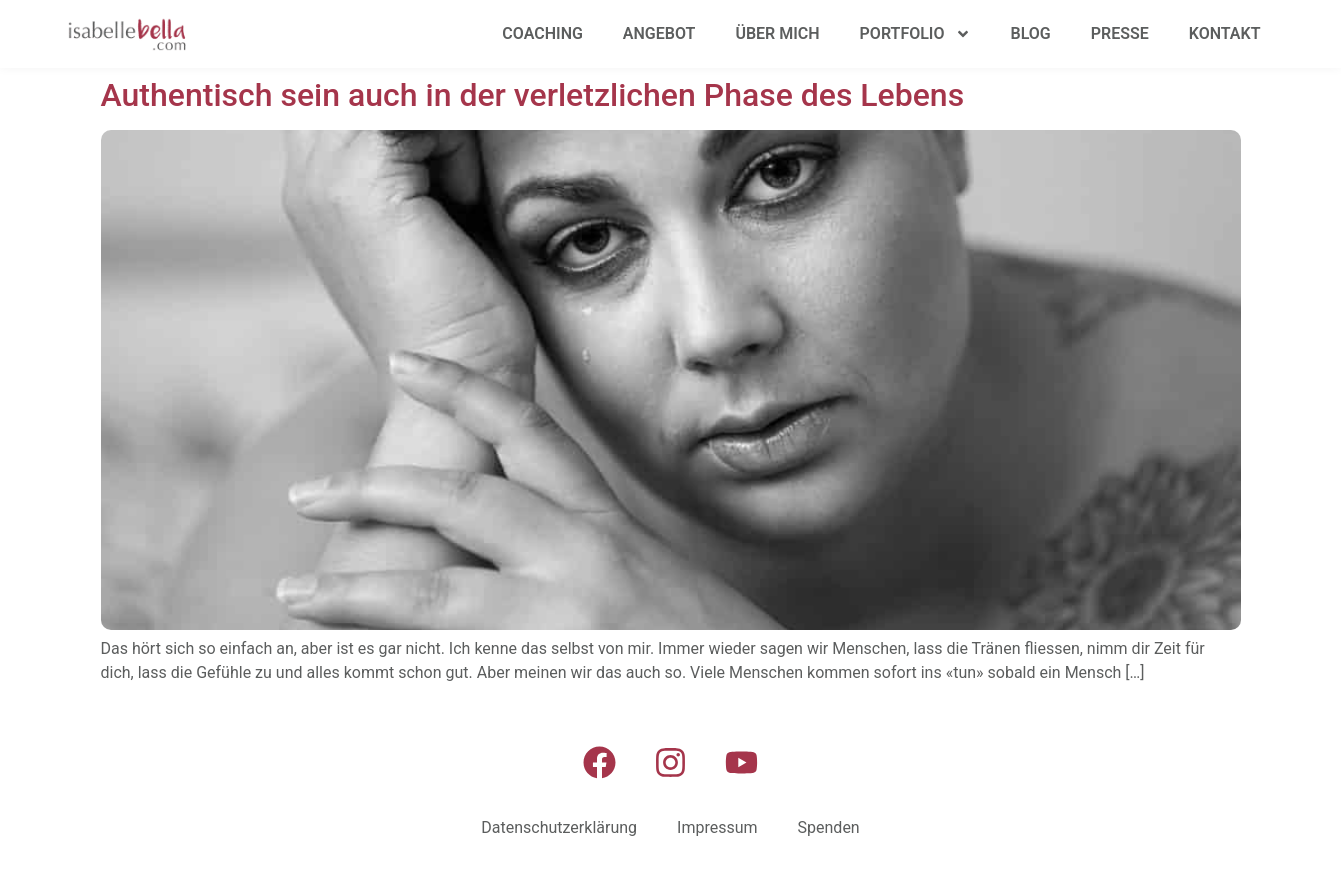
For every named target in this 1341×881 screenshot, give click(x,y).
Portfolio (915, 34)
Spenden (829, 827)
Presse (1120, 33)
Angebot (659, 33)
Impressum (717, 827)
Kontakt (1225, 33)
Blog (1031, 33)
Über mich (777, 33)
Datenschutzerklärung (559, 827)
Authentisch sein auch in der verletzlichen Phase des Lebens (533, 95)
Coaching (542, 33)
